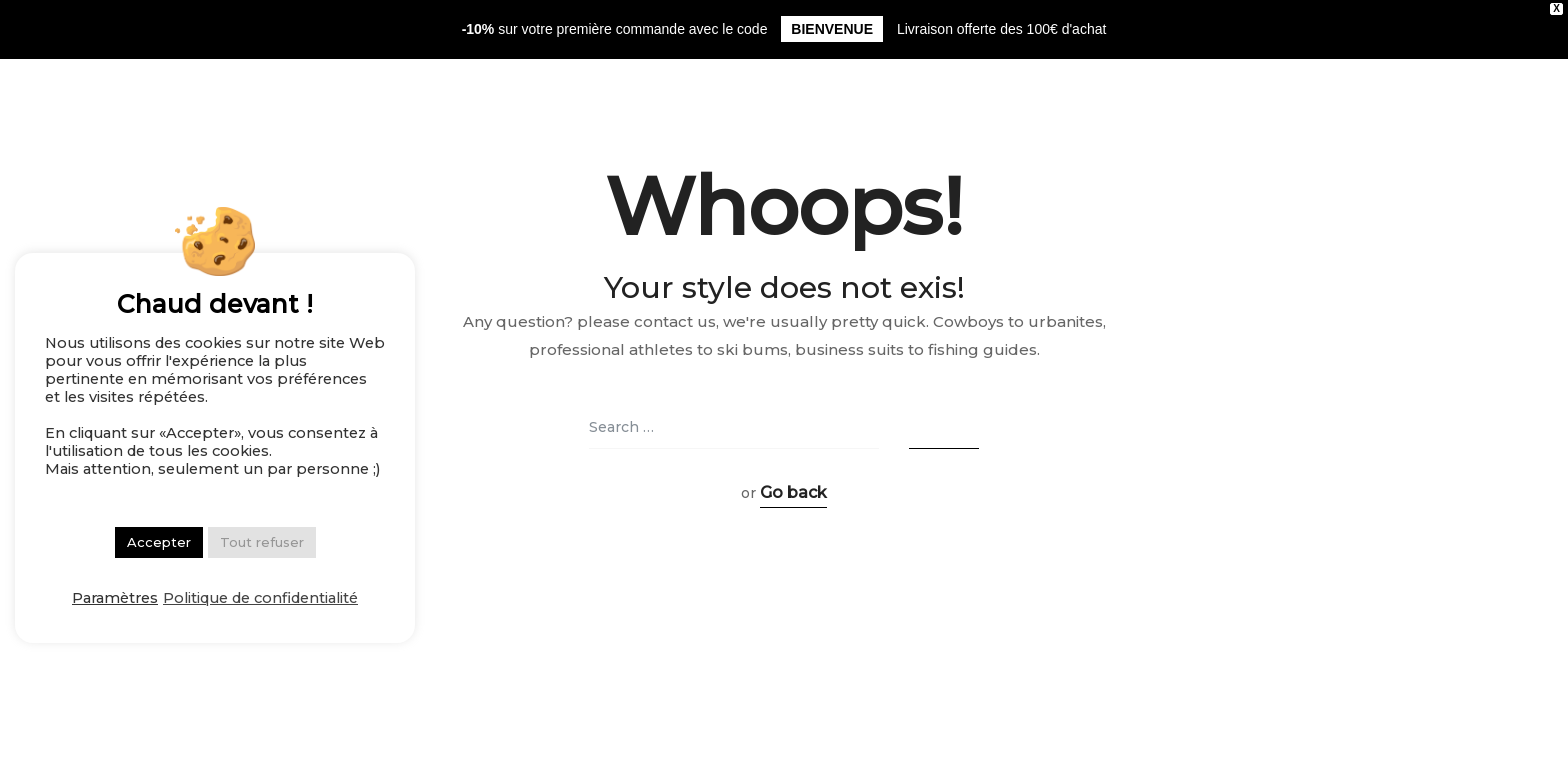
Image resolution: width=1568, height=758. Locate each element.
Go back (793, 492)
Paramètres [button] (115, 598)
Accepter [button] (159, 542)
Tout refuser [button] (262, 542)
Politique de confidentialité (260, 598)
